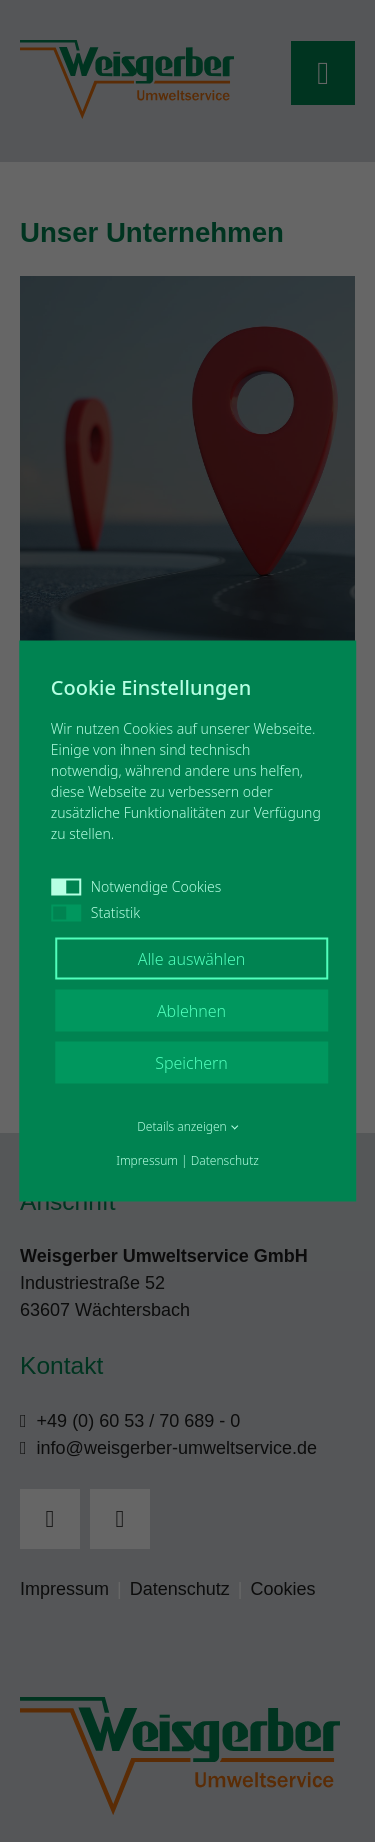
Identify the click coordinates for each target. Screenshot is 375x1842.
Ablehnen (191, 1011)
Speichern (191, 1063)
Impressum (147, 1160)
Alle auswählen (192, 959)
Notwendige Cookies (136, 886)
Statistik (95, 912)
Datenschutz (225, 1160)
